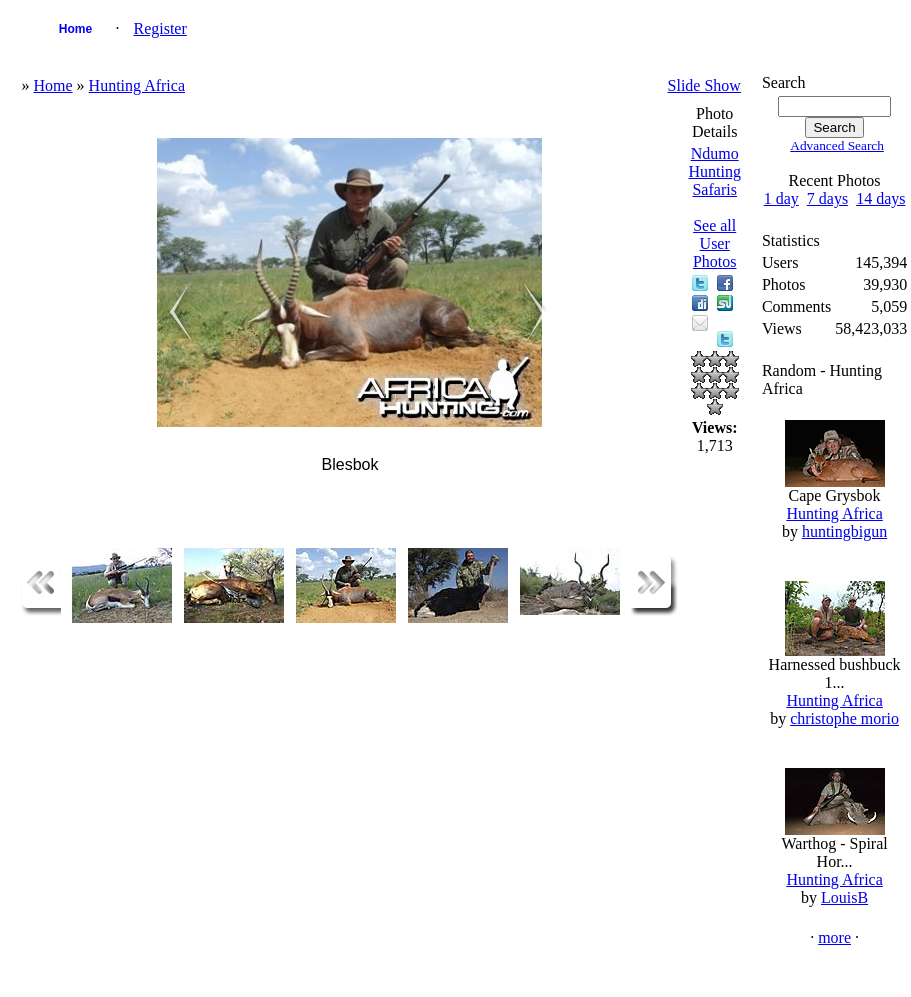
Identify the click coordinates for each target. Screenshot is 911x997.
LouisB (844, 897)
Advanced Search (837, 145)
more (834, 937)
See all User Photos (715, 243)
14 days (880, 198)
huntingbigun (844, 531)
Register (159, 28)
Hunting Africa (137, 85)
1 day (781, 198)
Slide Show (704, 85)
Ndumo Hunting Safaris (714, 171)
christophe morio (844, 718)
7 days (827, 198)
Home (75, 29)
